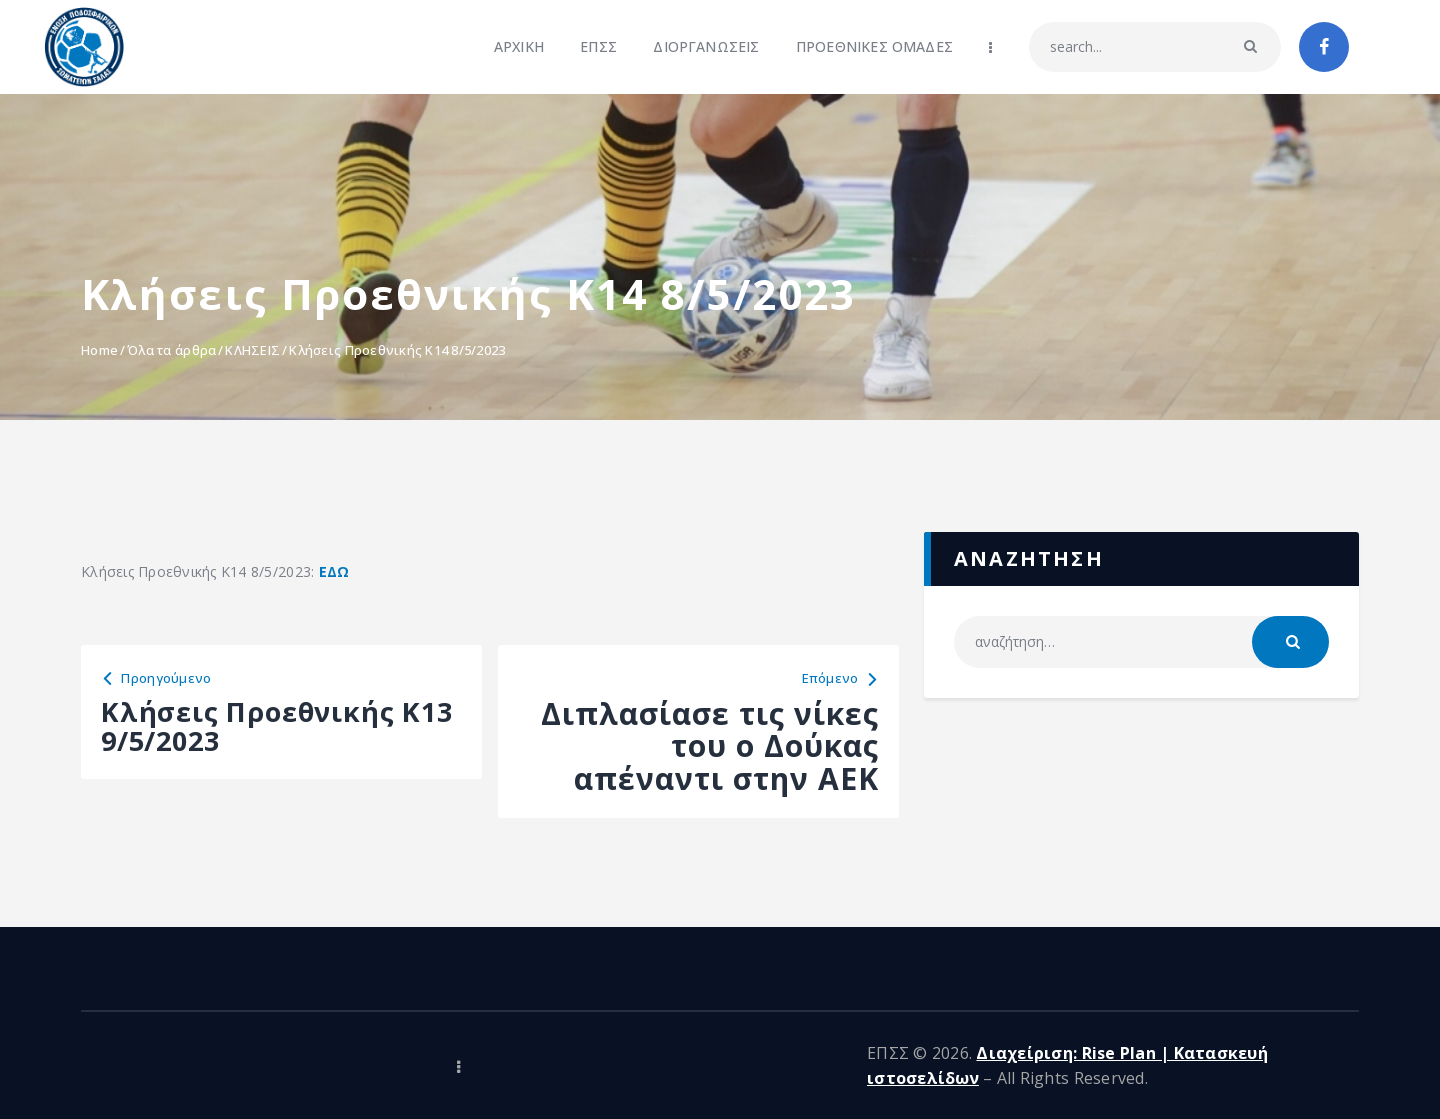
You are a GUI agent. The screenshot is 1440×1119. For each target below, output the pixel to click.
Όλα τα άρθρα (171, 350)
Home (99, 350)
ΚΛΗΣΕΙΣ (252, 350)
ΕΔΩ (334, 571)
